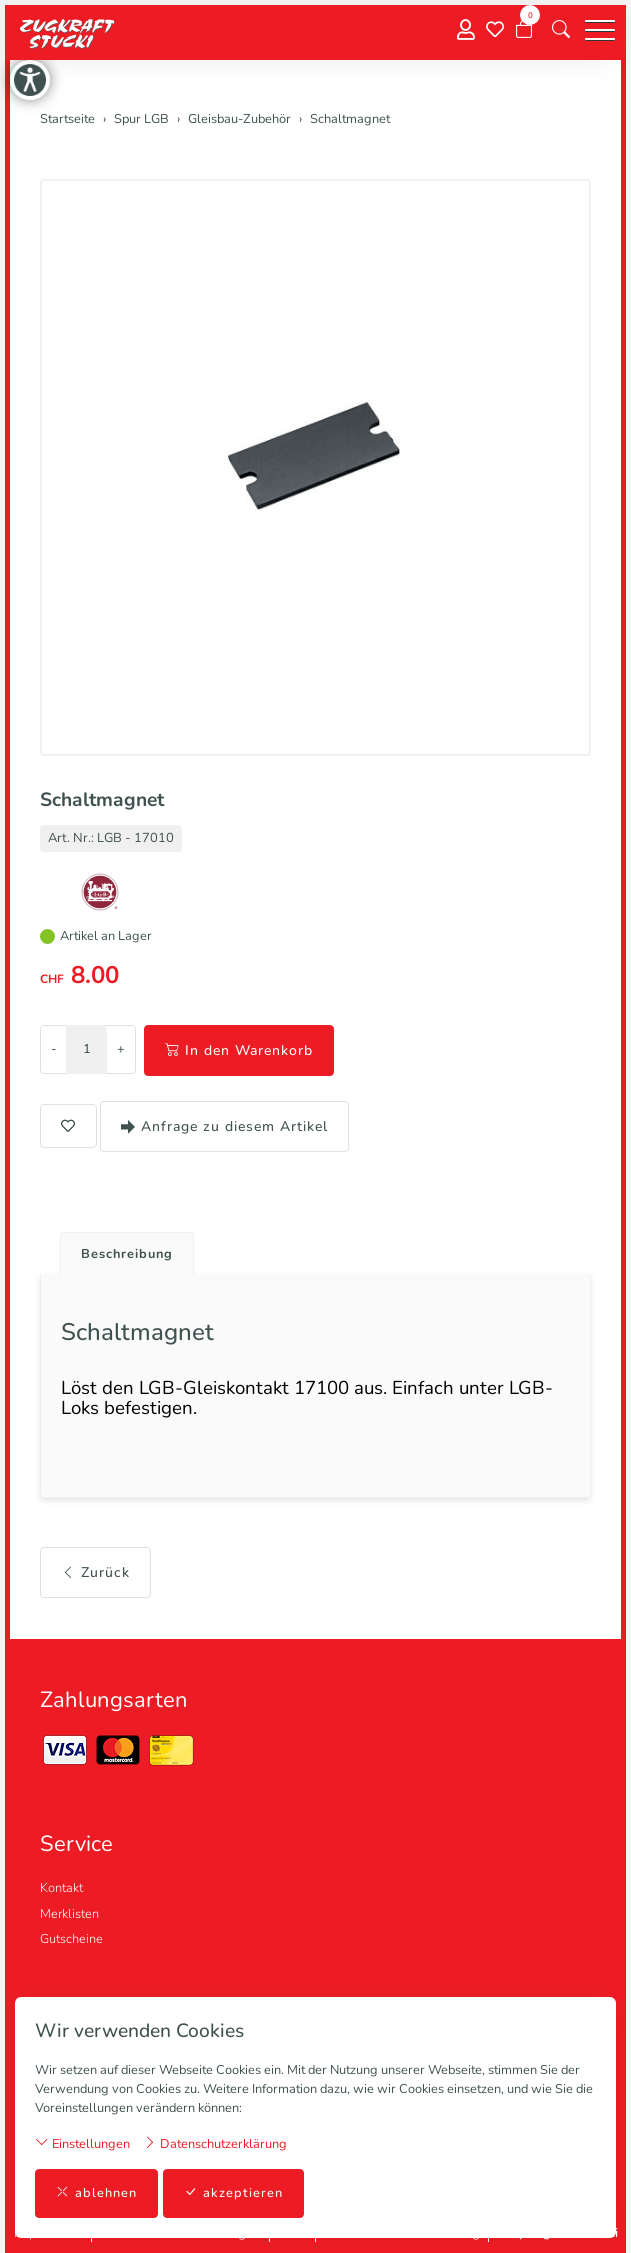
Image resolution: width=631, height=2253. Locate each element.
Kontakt (61, 1888)
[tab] (119, 1248)
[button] (561, 30)
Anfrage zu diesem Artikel (224, 1126)
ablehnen (96, 2193)
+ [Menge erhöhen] (121, 1049)
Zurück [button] (95, 1572)
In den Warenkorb (239, 1050)
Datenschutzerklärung (215, 2143)
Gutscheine (71, 1939)
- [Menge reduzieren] (53, 1049)
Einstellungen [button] (82, 2143)
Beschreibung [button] (127, 1254)
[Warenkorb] (524, 30)
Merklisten (69, 1914)
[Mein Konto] (466, 30)
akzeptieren (233, 2193)
